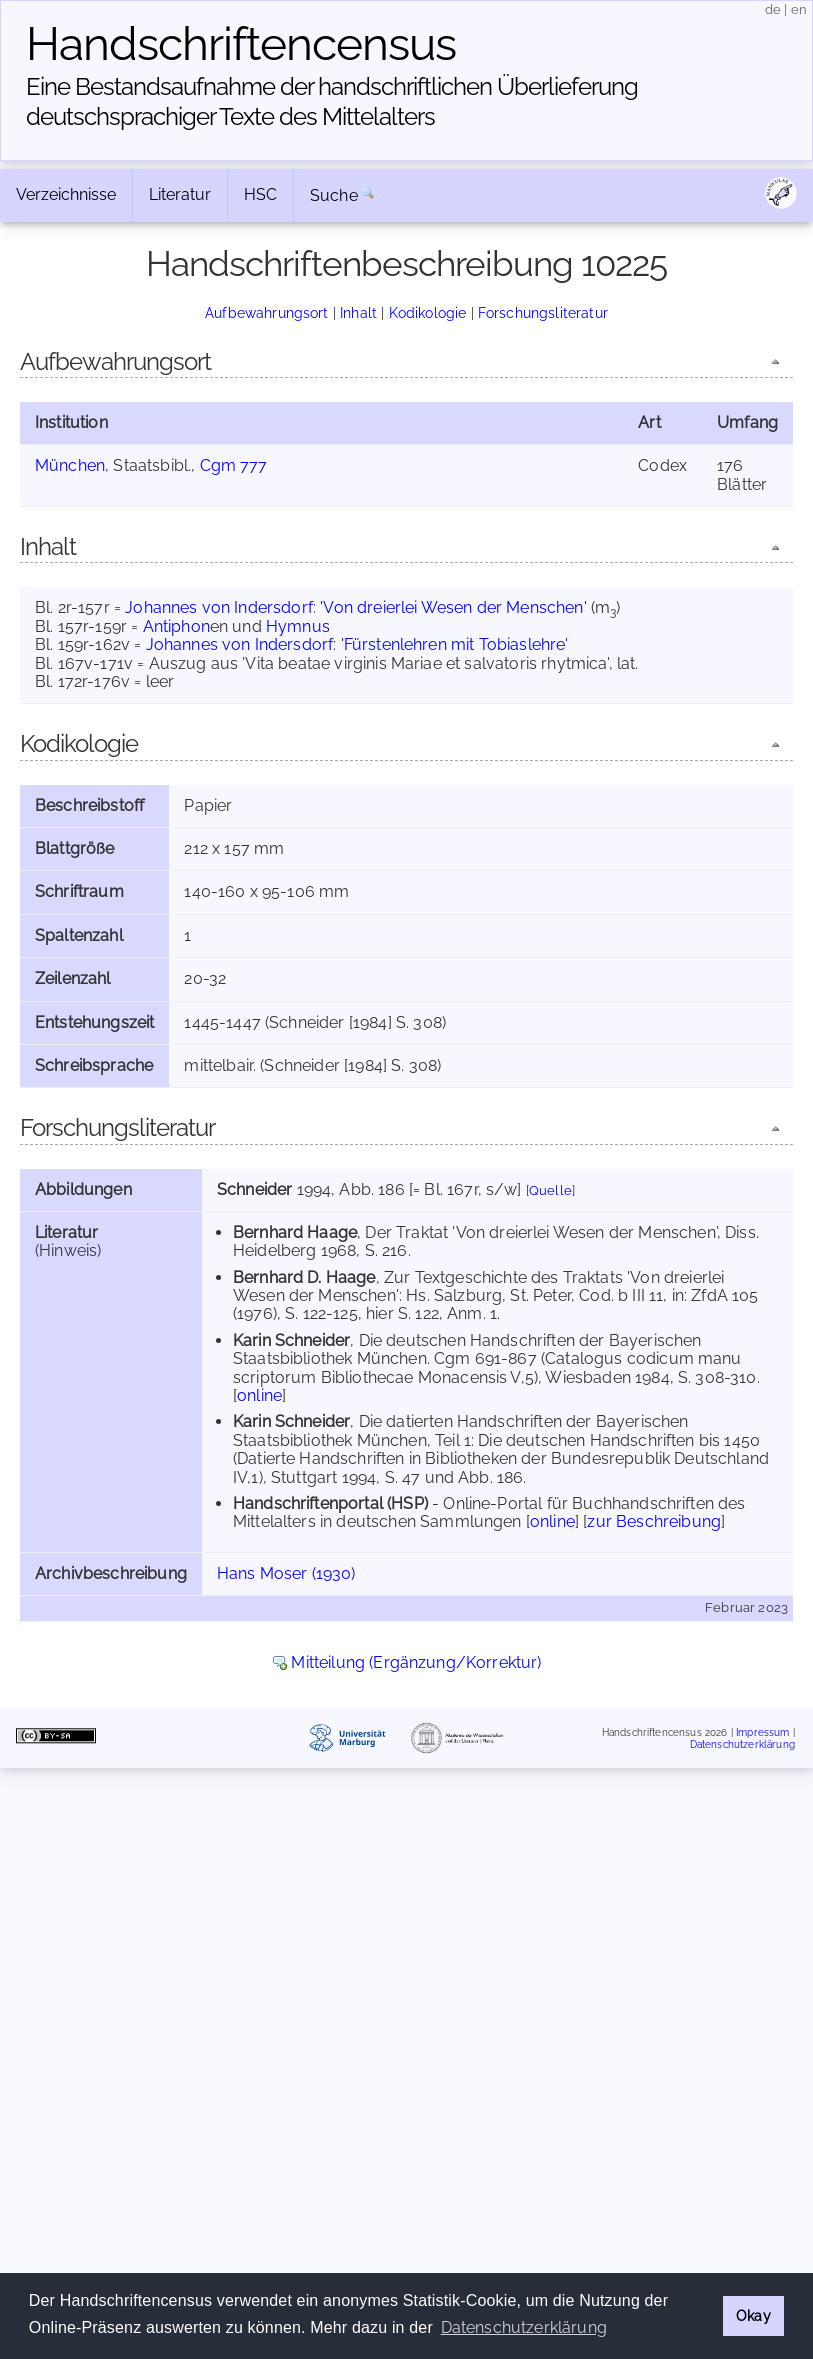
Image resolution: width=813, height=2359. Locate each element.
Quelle (550, 1190)
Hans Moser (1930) (286, 1573)
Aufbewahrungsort (267, 312)
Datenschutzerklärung (742, 1743)
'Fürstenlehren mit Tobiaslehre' (455, 644)
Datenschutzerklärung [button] (524, 2327)
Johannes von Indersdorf (219, 607)
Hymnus (298, 626)
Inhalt (358, 312)
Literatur (180, 194)
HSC (260, 194)
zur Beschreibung (654, 1521)
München (70, 465)
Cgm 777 (234, 465)
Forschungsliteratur (543, 312)
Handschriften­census (241, 44)
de (773, 9)
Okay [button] (753, 2315)
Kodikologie (428, 312)
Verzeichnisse (66, 194)
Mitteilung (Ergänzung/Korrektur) (416, 1662)
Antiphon (176, 626)
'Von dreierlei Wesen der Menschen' (453, 607)
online (259, 1395)
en (799, 9)
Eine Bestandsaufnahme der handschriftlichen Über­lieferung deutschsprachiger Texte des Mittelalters (332, 101)
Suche (334, 195)
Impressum (762, 1732)
